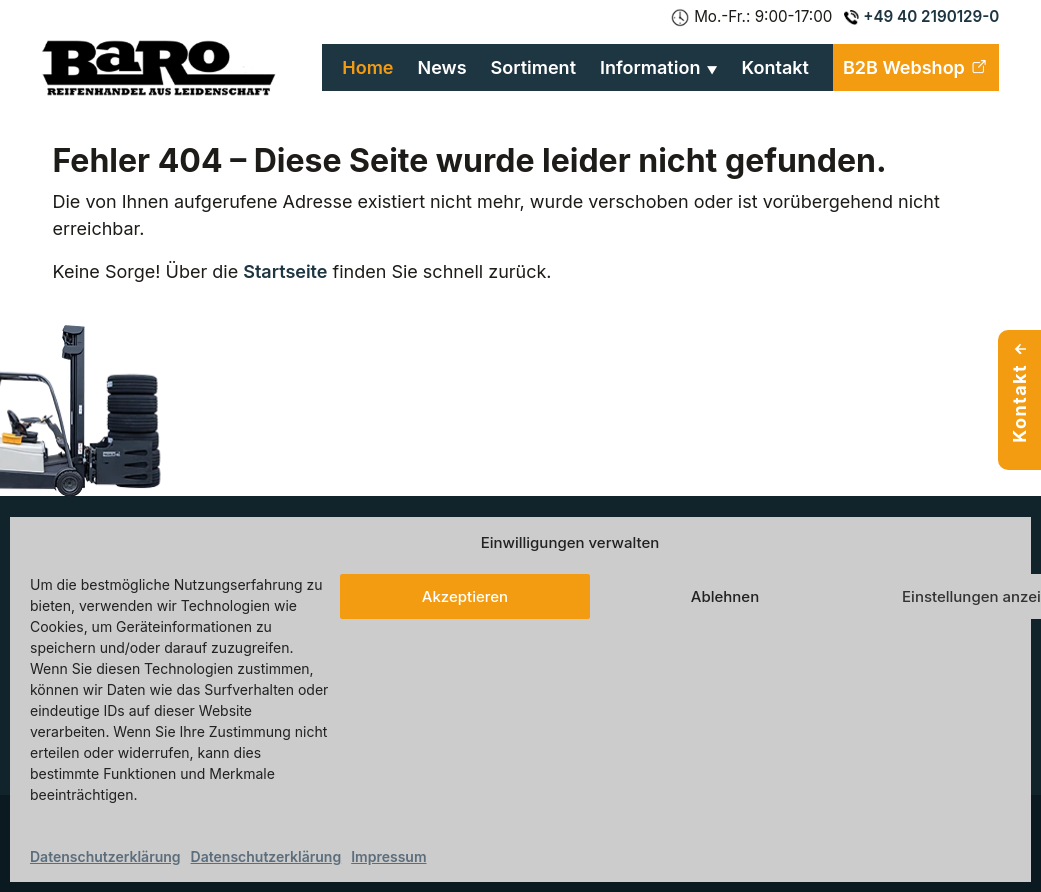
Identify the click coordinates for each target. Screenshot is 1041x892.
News (442, 67)
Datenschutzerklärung (105, 856)
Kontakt (775, 67)
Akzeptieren (465, 596)
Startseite (285, 271)
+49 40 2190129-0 (921, 16)
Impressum (388, 856)
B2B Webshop (916, 67)
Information (650, 67)
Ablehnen (725, 596)
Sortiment (533, 67)
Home (367, 67)
